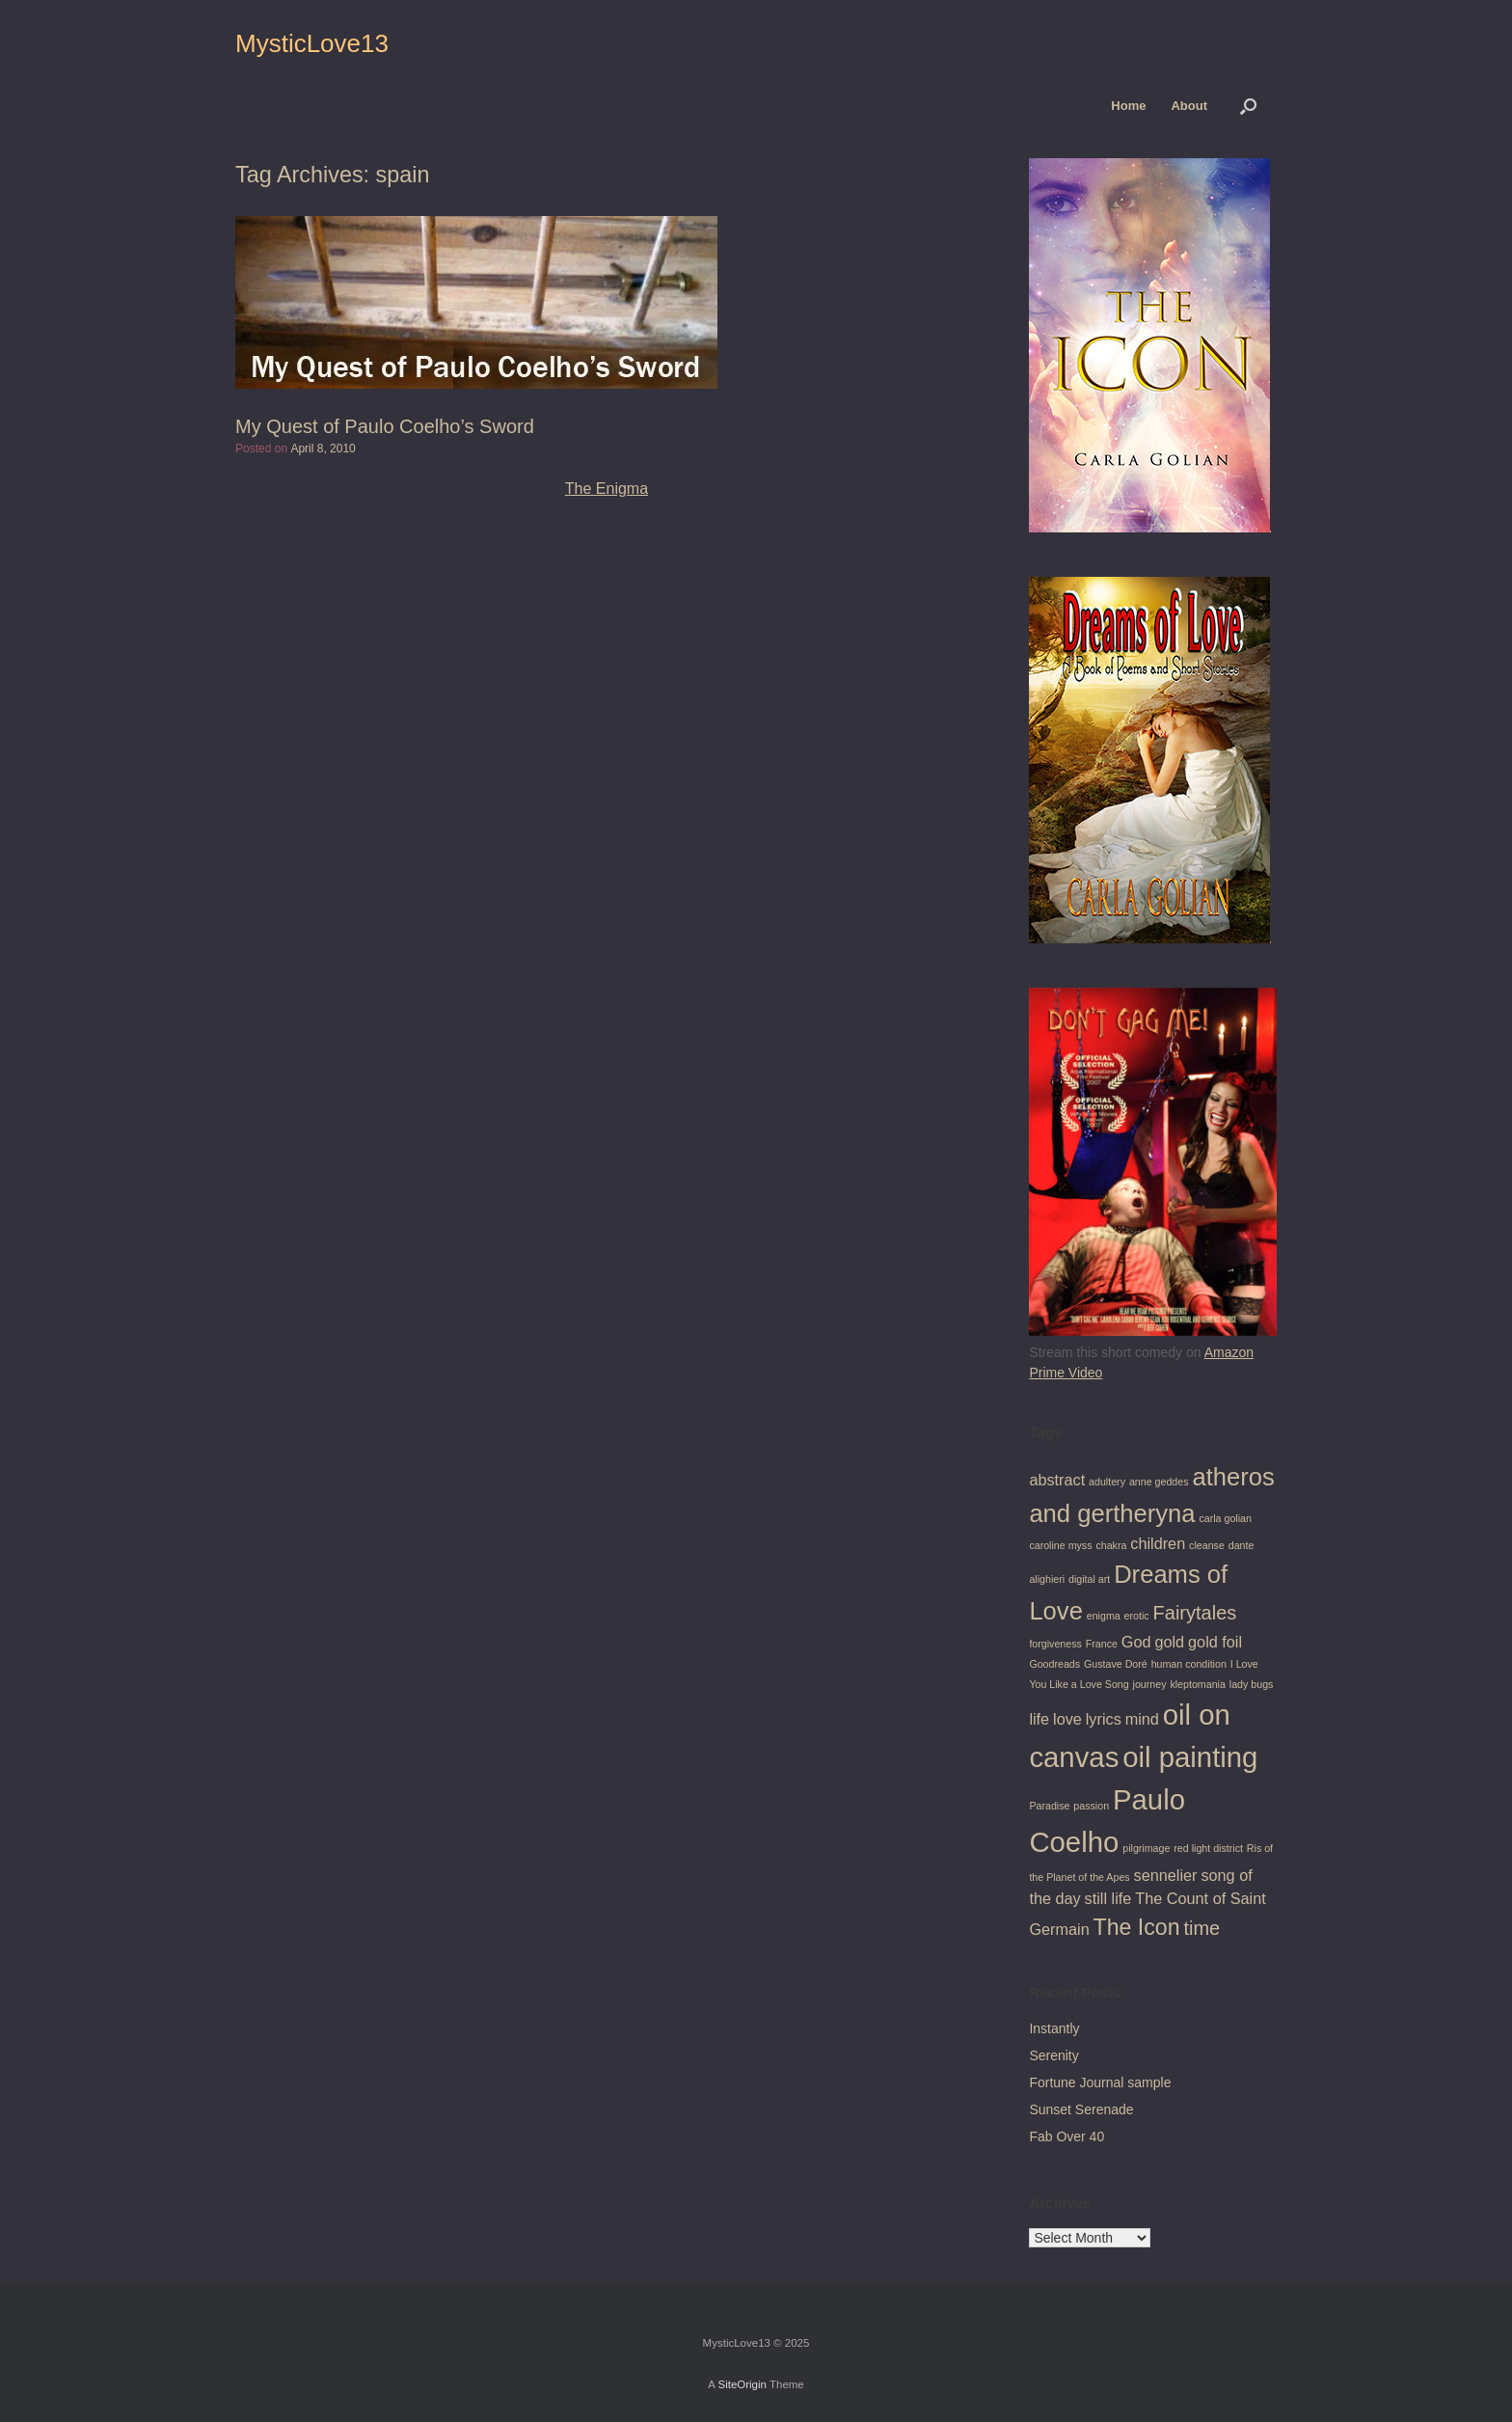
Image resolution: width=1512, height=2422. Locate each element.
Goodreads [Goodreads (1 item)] (1054, 1664)
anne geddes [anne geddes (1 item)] (1159, 1481)
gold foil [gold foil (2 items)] (1215, 1641)
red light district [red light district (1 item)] (1208, 1848)
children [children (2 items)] (1157, 1543)
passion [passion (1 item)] (1091, 1805)
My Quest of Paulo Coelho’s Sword (384, 426)
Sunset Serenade (1081, 2109)
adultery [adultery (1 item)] (1107, 1481)
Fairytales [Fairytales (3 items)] (1195, 1612)
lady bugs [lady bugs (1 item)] (1251, 1684)
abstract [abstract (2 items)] (1057, 1479)
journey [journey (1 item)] (1150, 1684)
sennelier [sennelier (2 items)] (1166, 1875)
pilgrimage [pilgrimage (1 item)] (1146, 1848)
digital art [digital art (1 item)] (1089, 1579)
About (1189, 105)
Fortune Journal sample (1100, 2082)
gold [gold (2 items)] (1169, 1641)
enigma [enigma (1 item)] (1103, 1615)
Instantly (1054, 2028)
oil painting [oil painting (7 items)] (1189, 1757)
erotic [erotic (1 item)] (1136, 1615)
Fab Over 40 (1066, 2136)
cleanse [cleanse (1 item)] (1207, 1545)
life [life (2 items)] (1039, 1719)
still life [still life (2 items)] (1108, 1898)
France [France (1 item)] (1102, 1643)
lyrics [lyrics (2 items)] (1103, 1719)
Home (1128, 105)
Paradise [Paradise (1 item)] (1049, 1805)
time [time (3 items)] (1201, 1928)
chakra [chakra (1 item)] (1110, 1545)
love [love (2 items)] (1067, 1719)
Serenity (1053, 2055)
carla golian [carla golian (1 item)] (1225, 1518)
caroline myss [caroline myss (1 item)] (1060, 1545)
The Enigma (606, 488)
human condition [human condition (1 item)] (1189, 1664)
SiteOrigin (742, 2384)
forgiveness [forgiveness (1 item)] (1055, 1643)
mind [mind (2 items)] (1142, 1719)
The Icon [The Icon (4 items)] (1137, 1927)
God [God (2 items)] (1136, 1641)
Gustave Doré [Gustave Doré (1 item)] (1116, 1664)
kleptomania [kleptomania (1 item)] (1197, 1684)
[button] (1248, 105)
